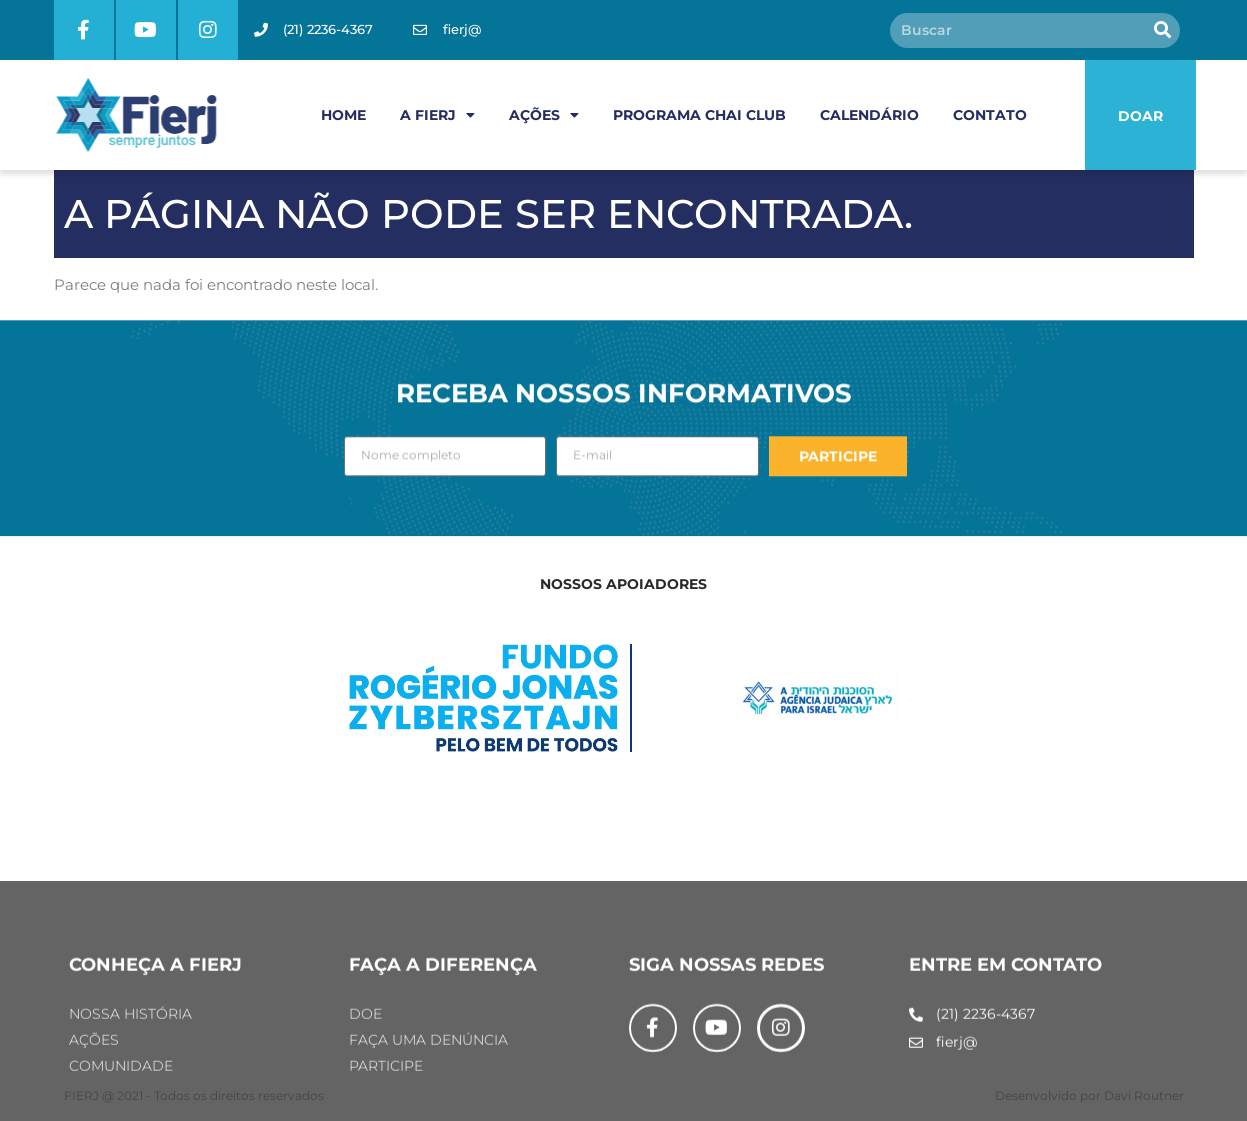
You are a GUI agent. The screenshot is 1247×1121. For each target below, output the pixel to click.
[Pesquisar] (1162, 30)
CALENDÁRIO (869, 115)
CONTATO (990, 115)
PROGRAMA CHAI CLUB (699, 115)
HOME (343, 115)
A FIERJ (437, 115)
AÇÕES (544, 115)
